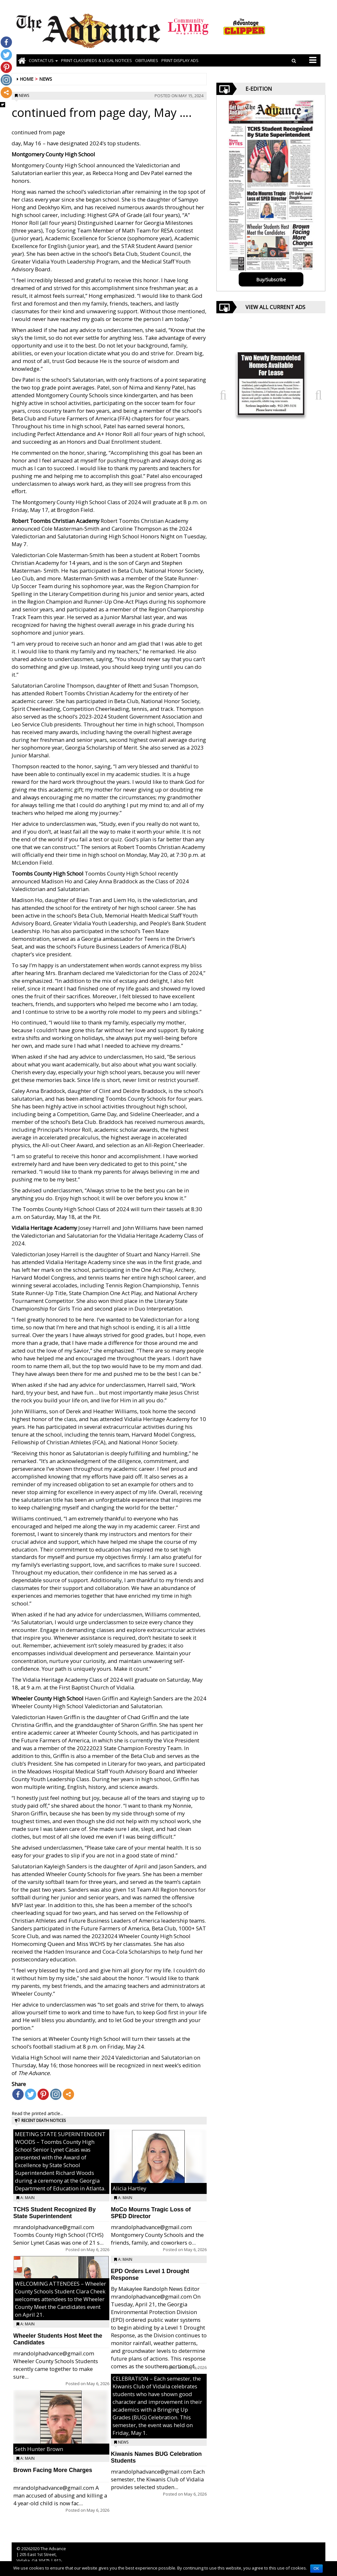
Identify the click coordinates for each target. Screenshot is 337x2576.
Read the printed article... (37, 2113)
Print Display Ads (180, 60)
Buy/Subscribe (271, 279)
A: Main (27, 2197)
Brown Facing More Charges (52, 2470)
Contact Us (43, 60)
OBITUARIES (146, 60)
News (45, 79)
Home (26, 79)
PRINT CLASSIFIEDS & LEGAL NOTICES (96, 60)
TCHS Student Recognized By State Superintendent (54, 2212)
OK (316, 2568)
